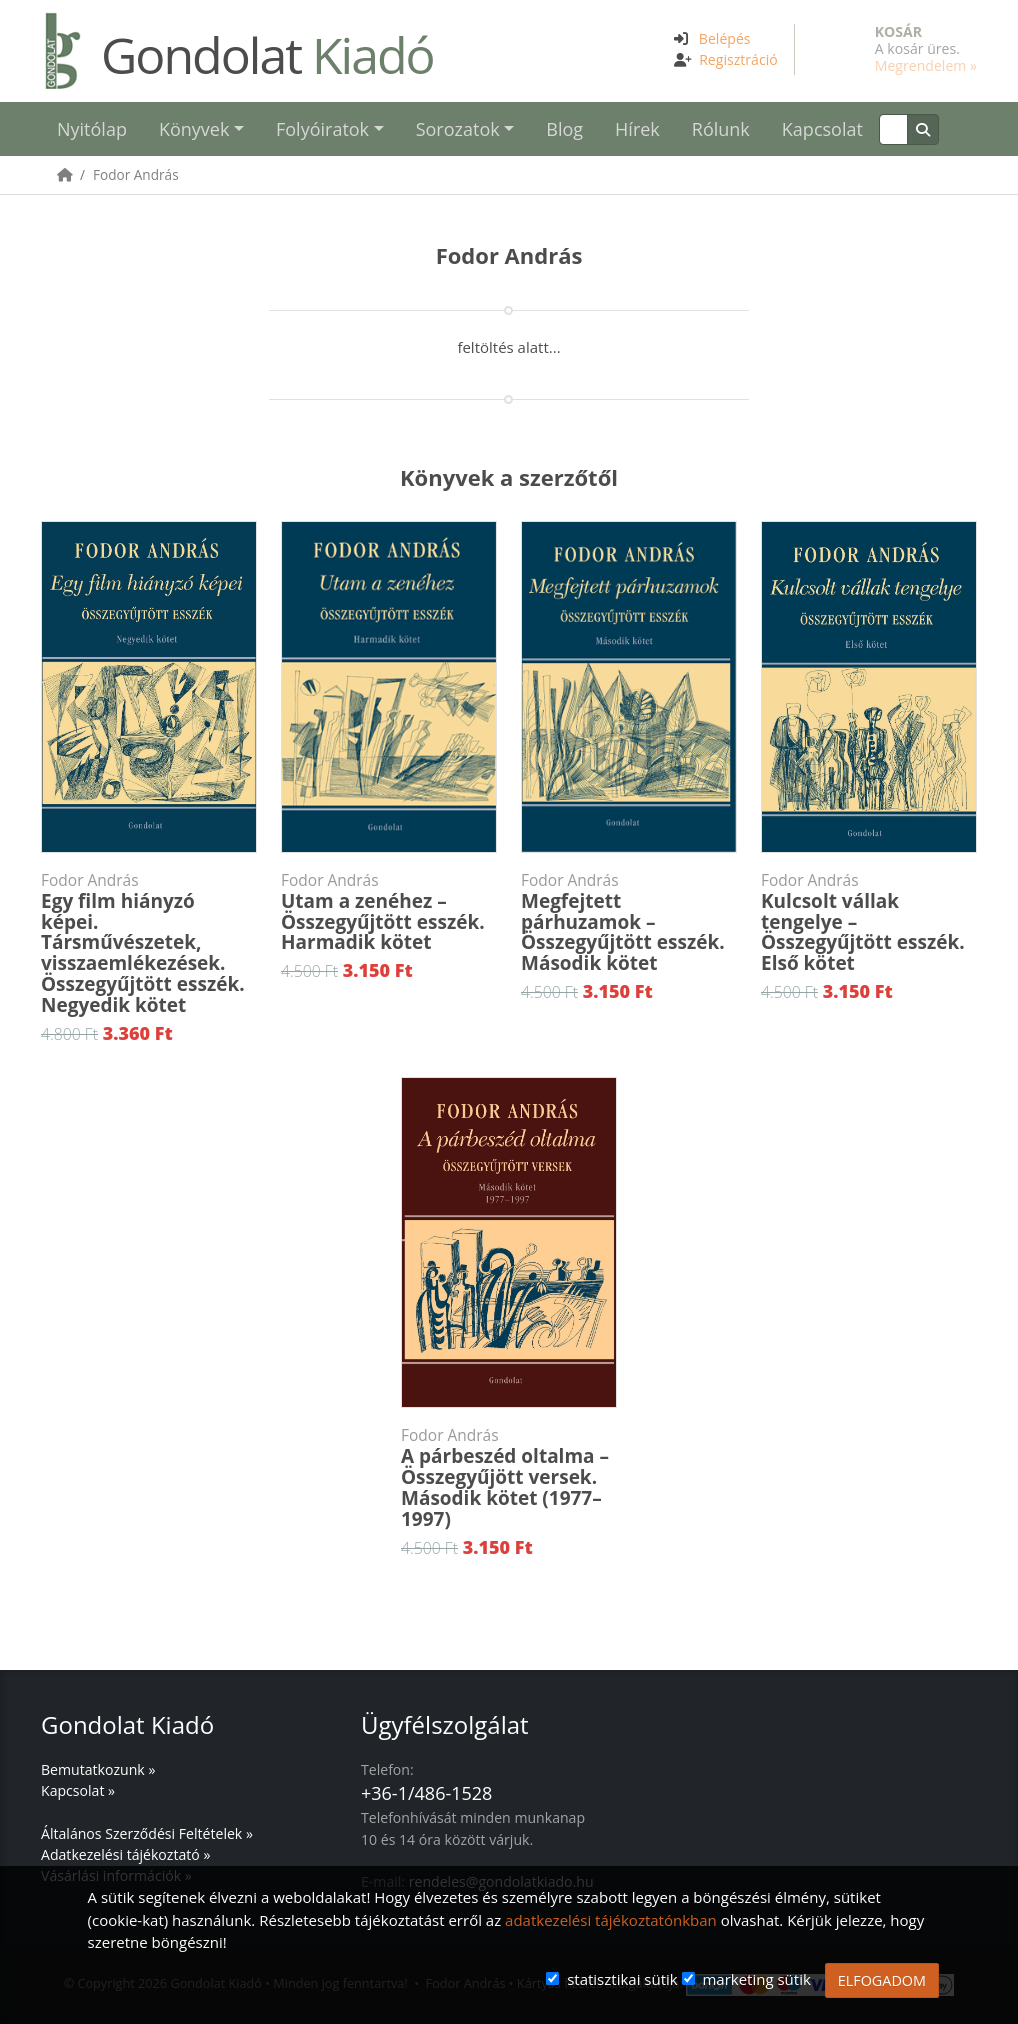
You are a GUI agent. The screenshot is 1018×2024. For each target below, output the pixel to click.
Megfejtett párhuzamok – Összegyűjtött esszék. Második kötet (629, 923)
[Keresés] (893, 129)
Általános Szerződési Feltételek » (147, 1833)
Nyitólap (92, 129)
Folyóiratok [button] (322, 129)
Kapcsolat (822, 129)
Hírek (637, 129)
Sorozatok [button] (458, 129)
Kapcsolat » (78, 1790)
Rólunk (721, 129)
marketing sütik (756, 1979)
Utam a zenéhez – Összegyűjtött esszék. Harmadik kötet (389, 913)
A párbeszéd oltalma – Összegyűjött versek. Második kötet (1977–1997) (509, 1478)
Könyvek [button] (194, 129)
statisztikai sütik (622, 1979)
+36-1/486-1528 (426, 1793)
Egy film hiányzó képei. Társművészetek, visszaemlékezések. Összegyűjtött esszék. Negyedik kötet (149, 944)
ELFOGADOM (882, 1980)
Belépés (725, 38)
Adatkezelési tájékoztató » (125, 1854)
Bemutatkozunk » (98, 1769)
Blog (564, 129)
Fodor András (136, 174)
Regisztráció (738, 59)
